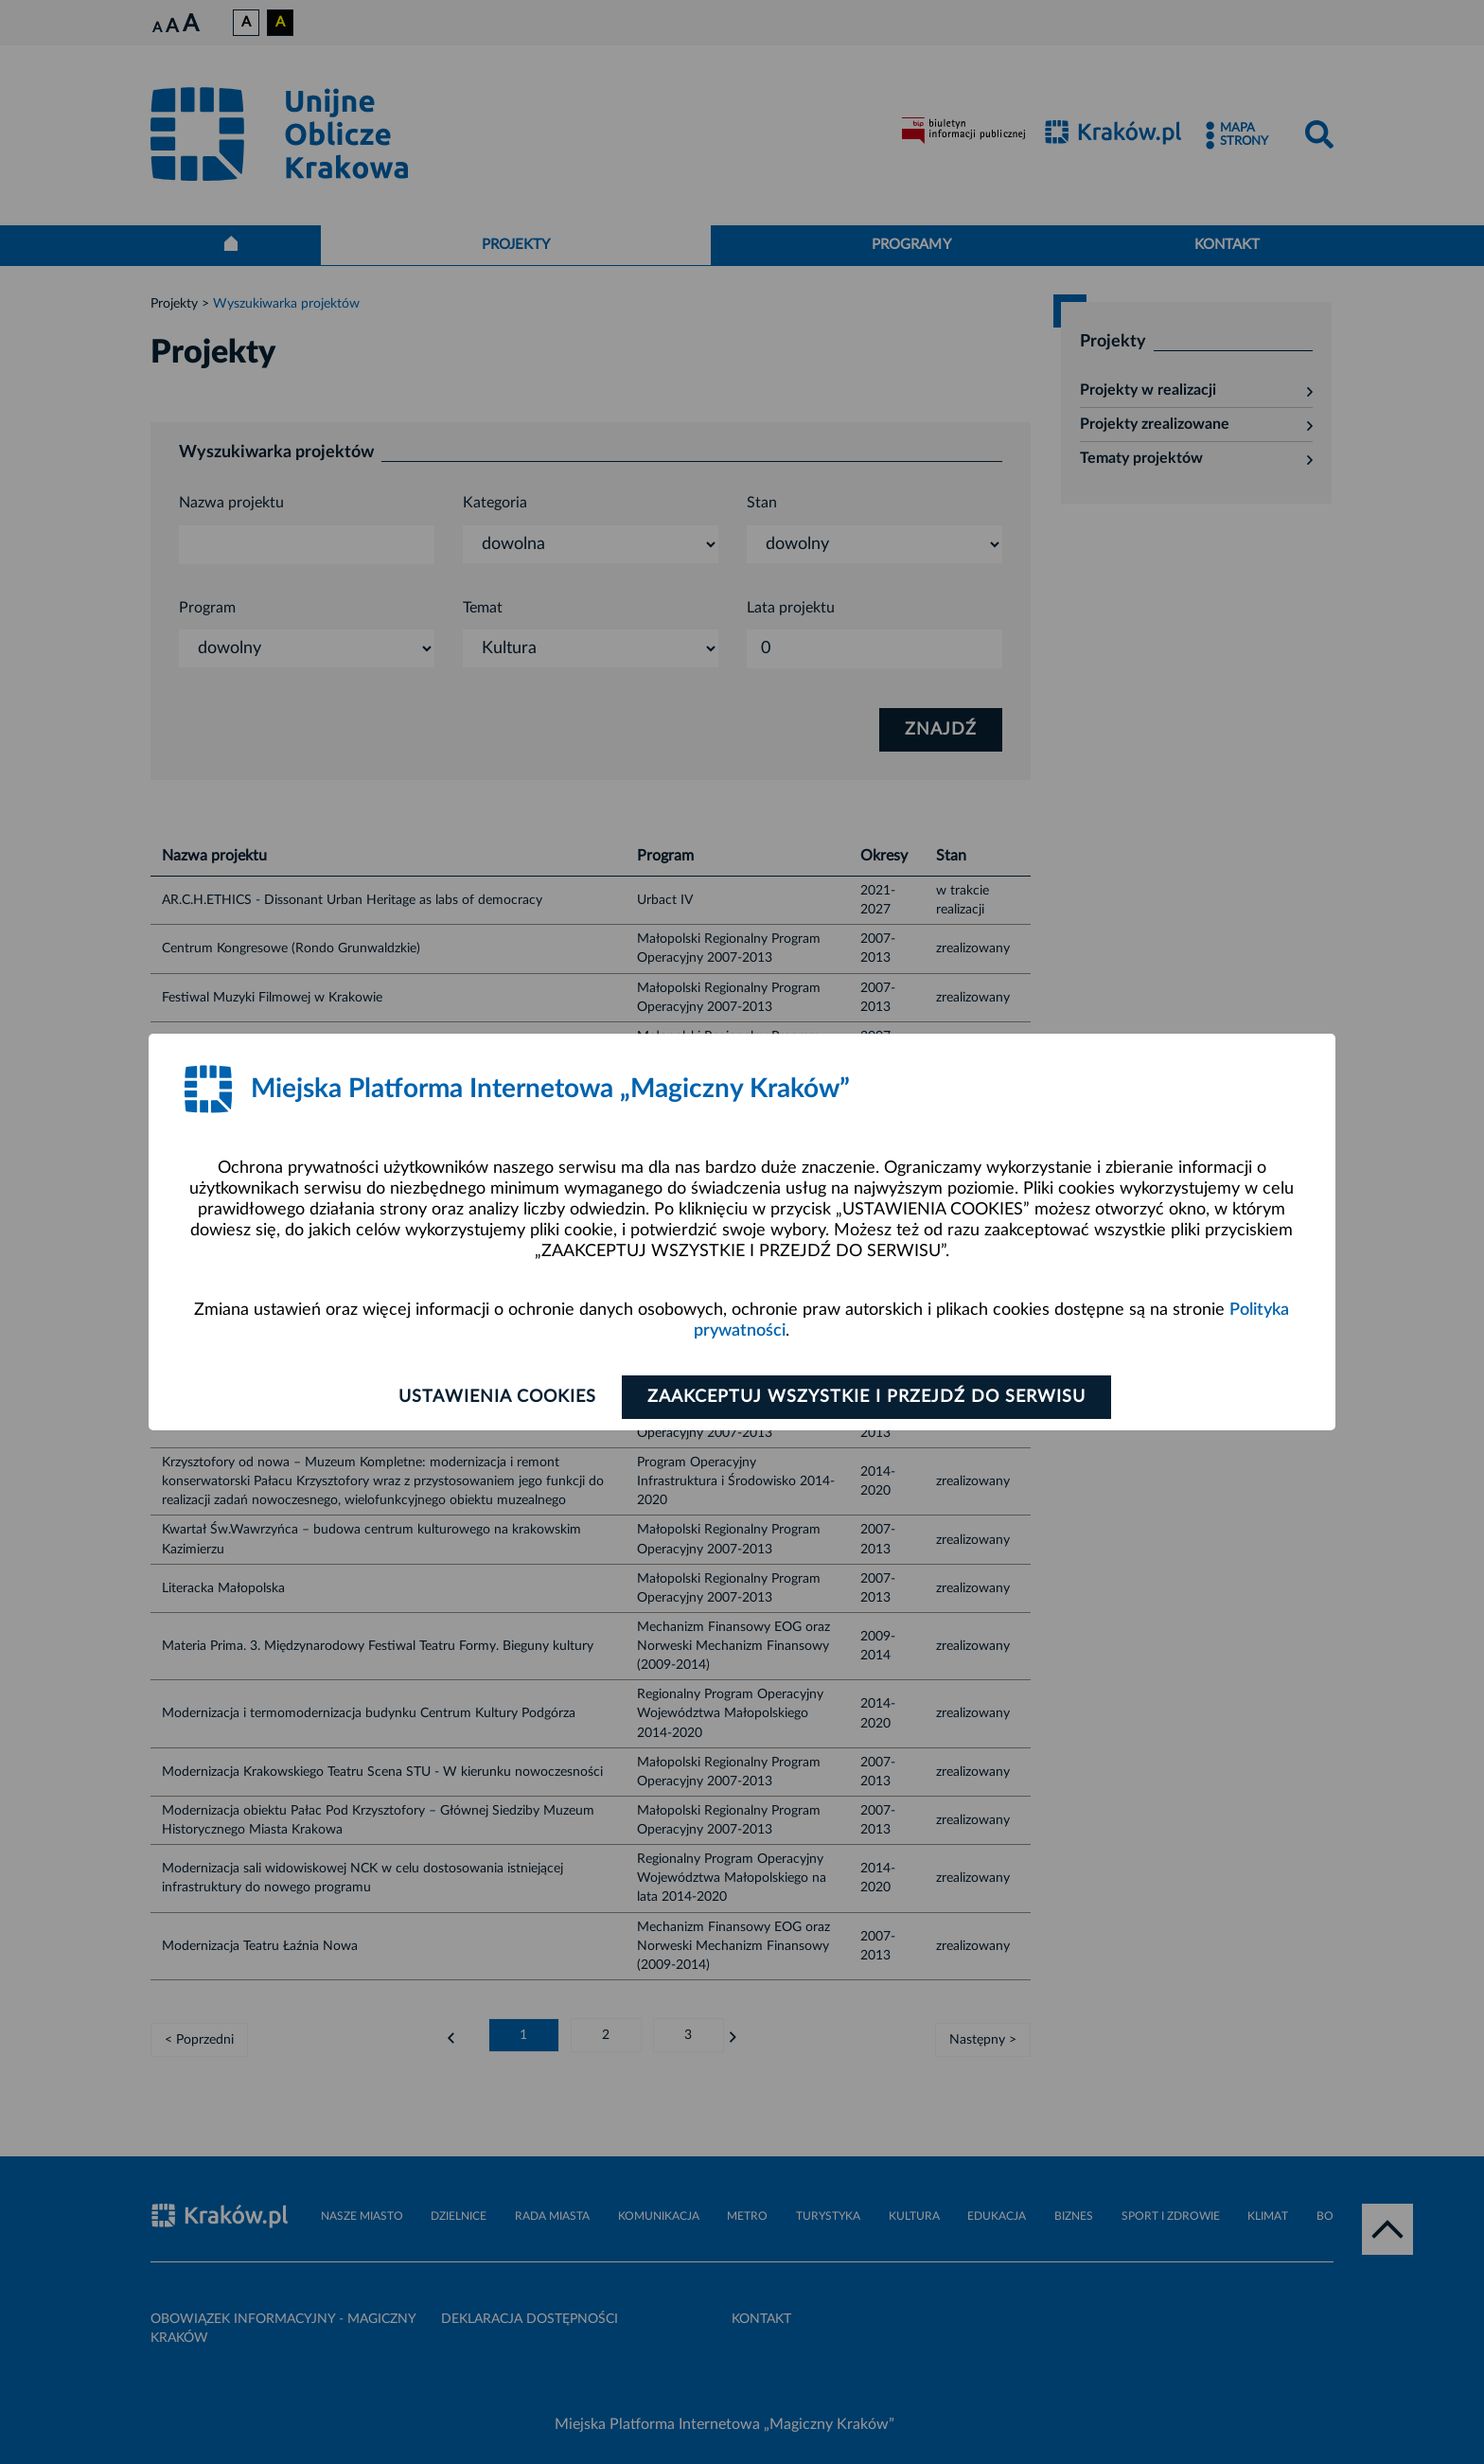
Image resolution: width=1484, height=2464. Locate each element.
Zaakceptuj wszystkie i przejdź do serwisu (866, 1397)
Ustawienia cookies (497, 1397)
